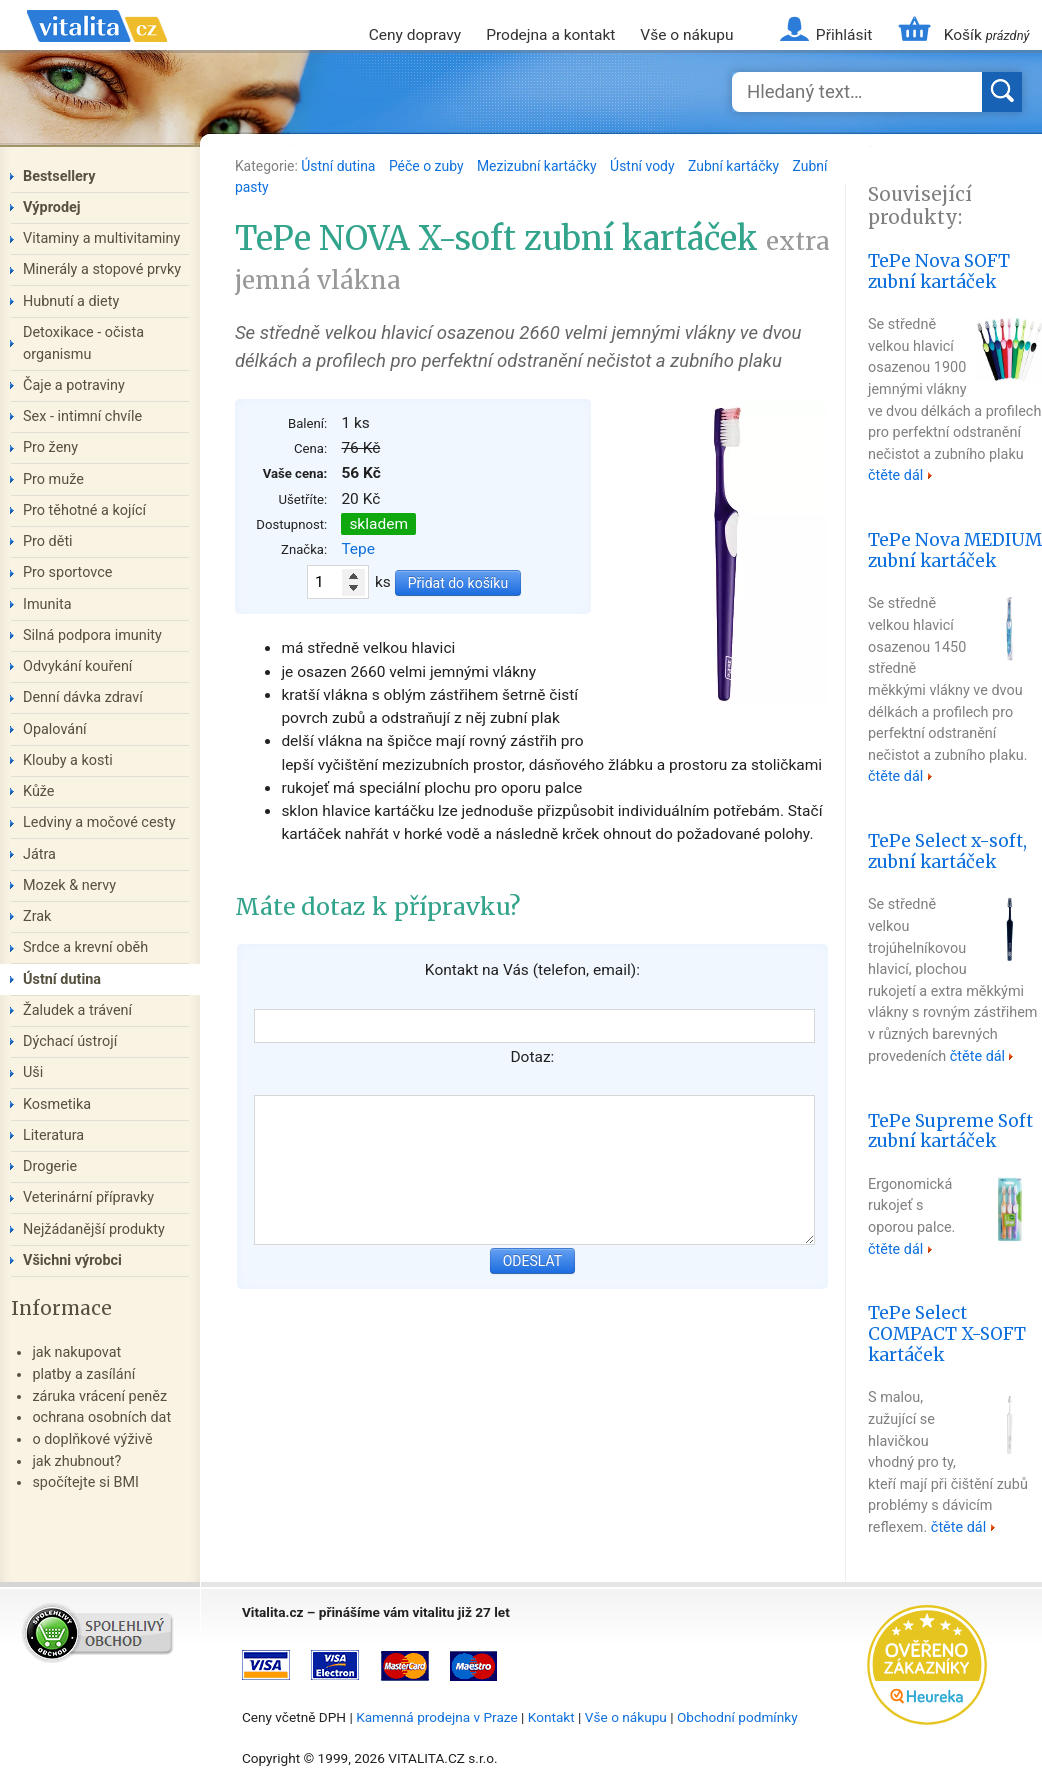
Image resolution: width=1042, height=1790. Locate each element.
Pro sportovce (67, 572)
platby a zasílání (83, 1374)
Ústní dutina (340, 166)
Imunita (47, 604)
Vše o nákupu (686, 35)
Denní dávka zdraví (83, 697)
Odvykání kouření (77, 666)
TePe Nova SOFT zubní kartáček (939, 271)
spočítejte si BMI (85, 1482)
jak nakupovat (76, 1352)
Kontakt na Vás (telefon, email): (532, 970)
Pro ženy (50, 447)
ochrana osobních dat (101, 1417)
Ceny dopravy (415, 35)
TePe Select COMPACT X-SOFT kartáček (947, 1334)
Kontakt (551, 1717)
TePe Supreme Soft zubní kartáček (950, 1131)
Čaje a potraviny (74, 385)
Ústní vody (644, 166)
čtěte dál (895, 475)
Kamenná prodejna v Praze (437, 1717)
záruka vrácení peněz (99, 1396)
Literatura (53, 1135)
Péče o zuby (428, 166)
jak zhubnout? (76, 1461)
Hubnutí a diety (71, 301)
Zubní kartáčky (735, 166)
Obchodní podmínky (737, 1717)
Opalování (55, 729)
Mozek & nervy (69, 885)
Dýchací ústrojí (70, 1041)
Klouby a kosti (68, 760)
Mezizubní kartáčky (538, 166)
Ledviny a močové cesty (99, 822)
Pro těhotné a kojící (84, 510)
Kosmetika (57, 1104)
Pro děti (48, 541)
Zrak (37, 916)
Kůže (39, 791)
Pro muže (53, 479)
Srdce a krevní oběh (85, 947)
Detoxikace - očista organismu (83, 343)
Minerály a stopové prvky (102, 269)
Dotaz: (532, 1057)
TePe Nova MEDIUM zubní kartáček (955, 550)
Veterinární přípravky (88, 1197)
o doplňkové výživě (92, 1439)
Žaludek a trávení (77, 1010)
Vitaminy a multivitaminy (101, 238)
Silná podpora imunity (92, 635)
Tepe (358, 549)
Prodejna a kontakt (550, 35)
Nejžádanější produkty (94, 1229)
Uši (33, 1072)
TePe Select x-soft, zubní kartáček (947, 851)
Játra (39, 854)
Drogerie (50, 1166)
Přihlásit (844, 35)
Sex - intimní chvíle (82, 416)
